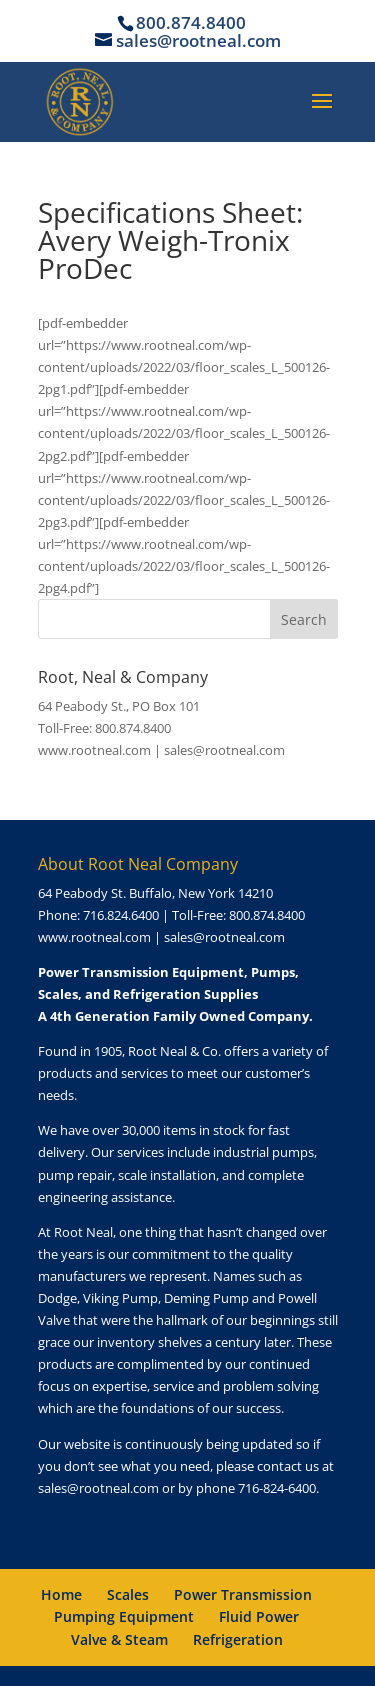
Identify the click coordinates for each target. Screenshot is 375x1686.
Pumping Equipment (124, 1616)
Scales (128, 1594)
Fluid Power (259, 1616)
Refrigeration (238, 1639)
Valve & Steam (119, 1639)
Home (61, 1594)
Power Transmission (243, 1594)
